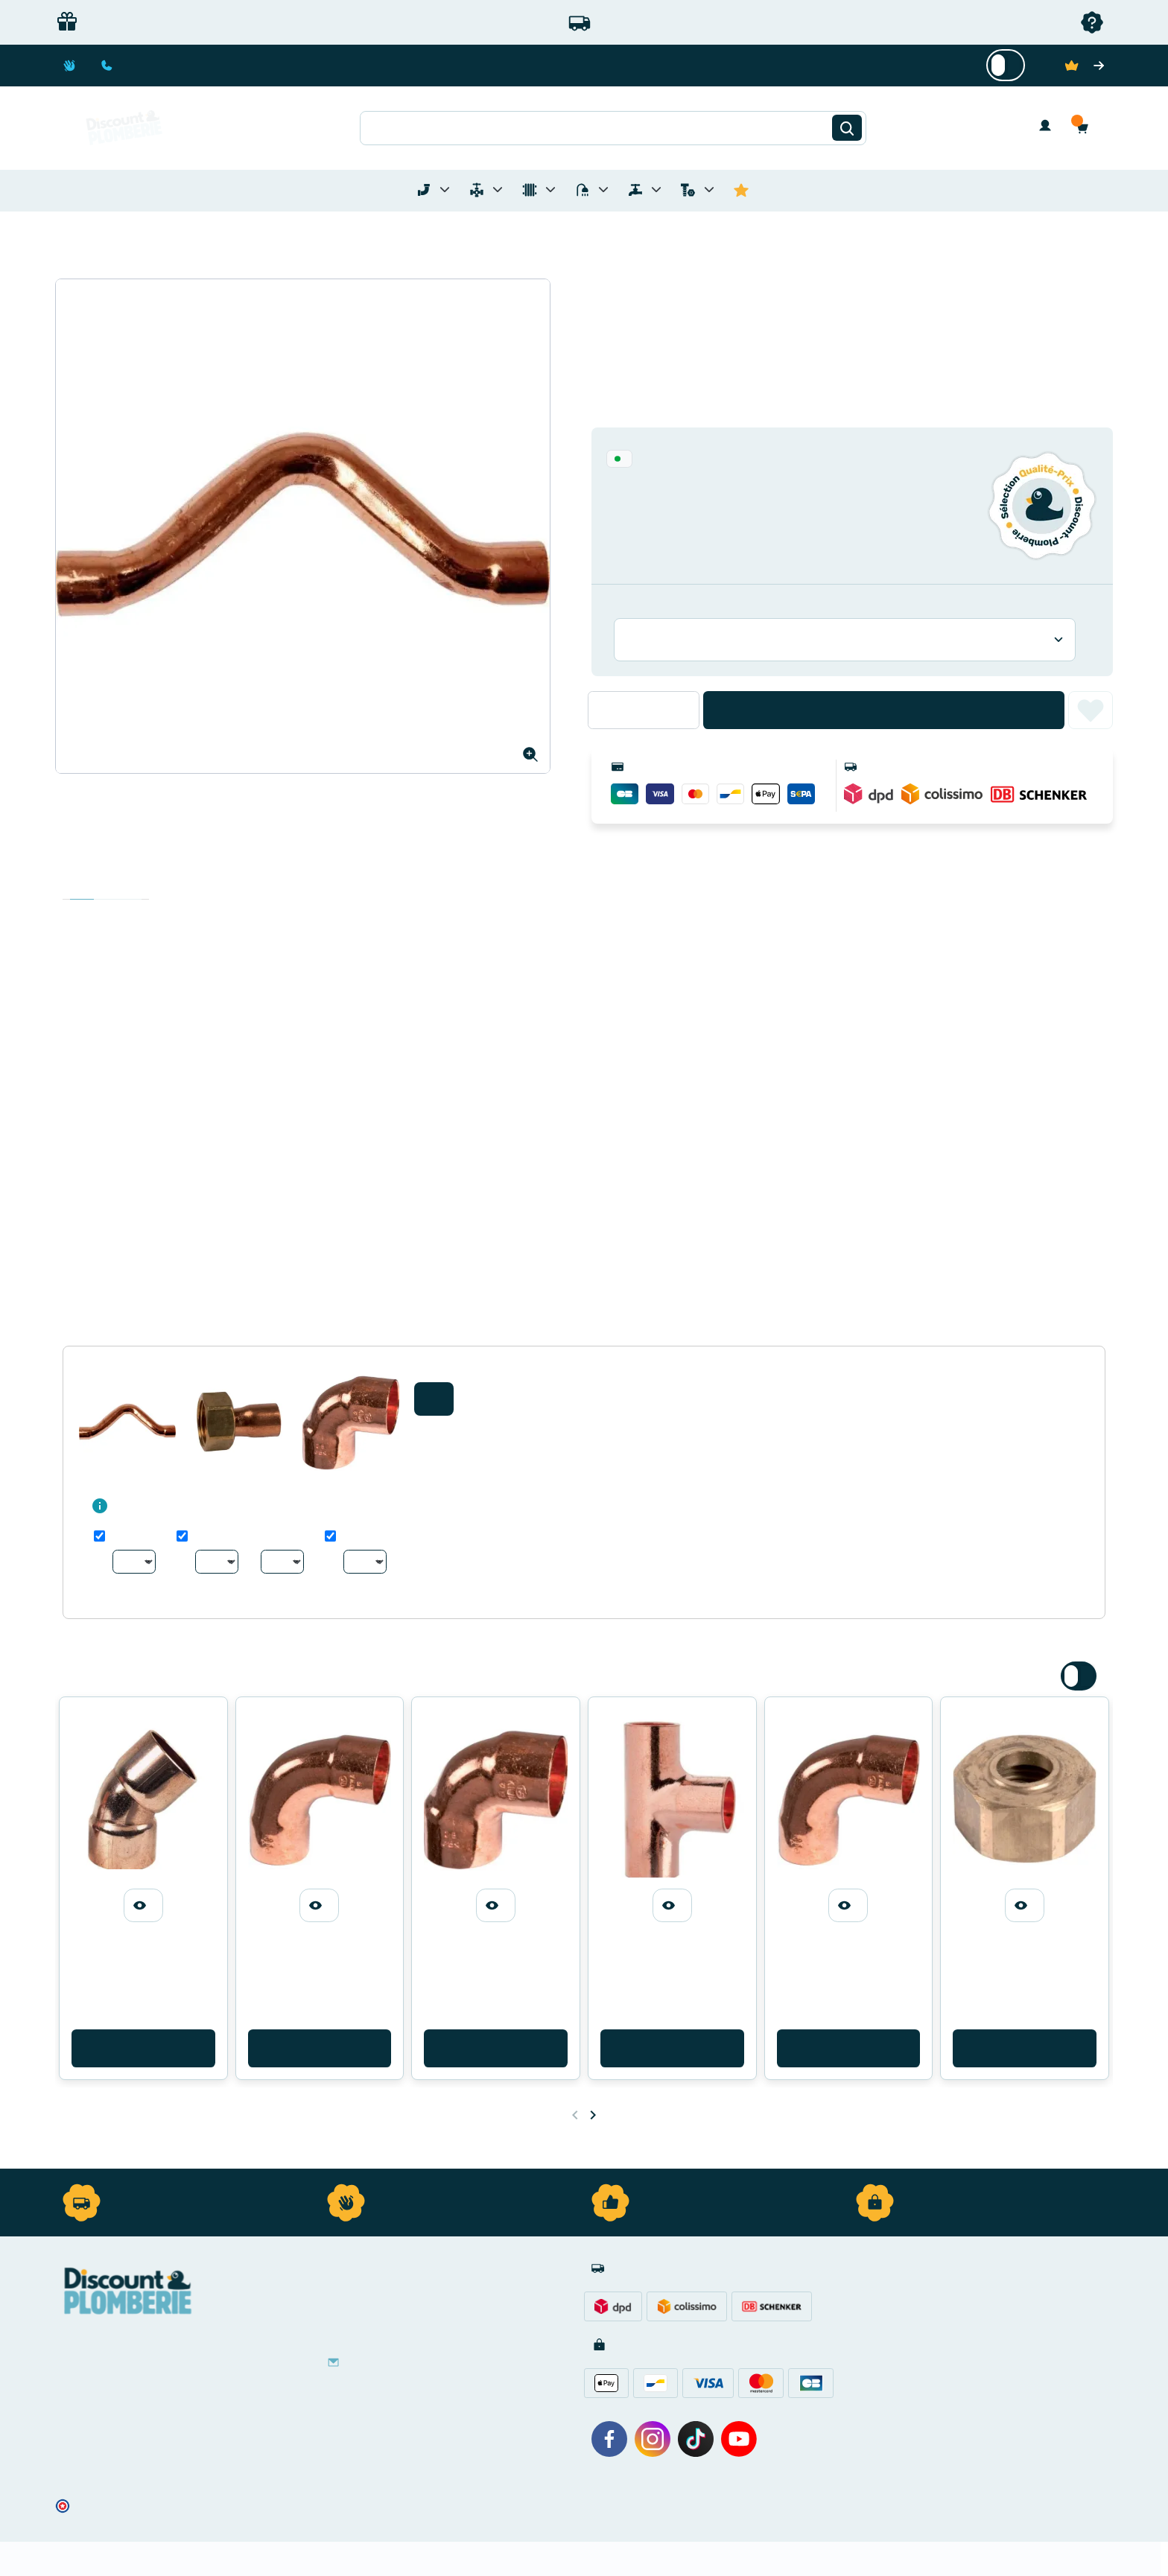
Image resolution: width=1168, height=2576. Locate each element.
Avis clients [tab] (130, 884)
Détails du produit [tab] (106, 884)
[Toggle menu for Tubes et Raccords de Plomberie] (444, 189)
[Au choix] (134, 1562)
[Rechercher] (847, 128)
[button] (1086, 128)
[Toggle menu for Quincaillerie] (709, 189)
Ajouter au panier (883, 710)
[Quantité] (643, 709)
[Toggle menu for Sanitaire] (603, 189)
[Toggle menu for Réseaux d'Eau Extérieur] (656, 189)
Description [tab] (82, 884)
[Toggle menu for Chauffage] (550, 189)
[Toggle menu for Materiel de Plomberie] (497, 189)
